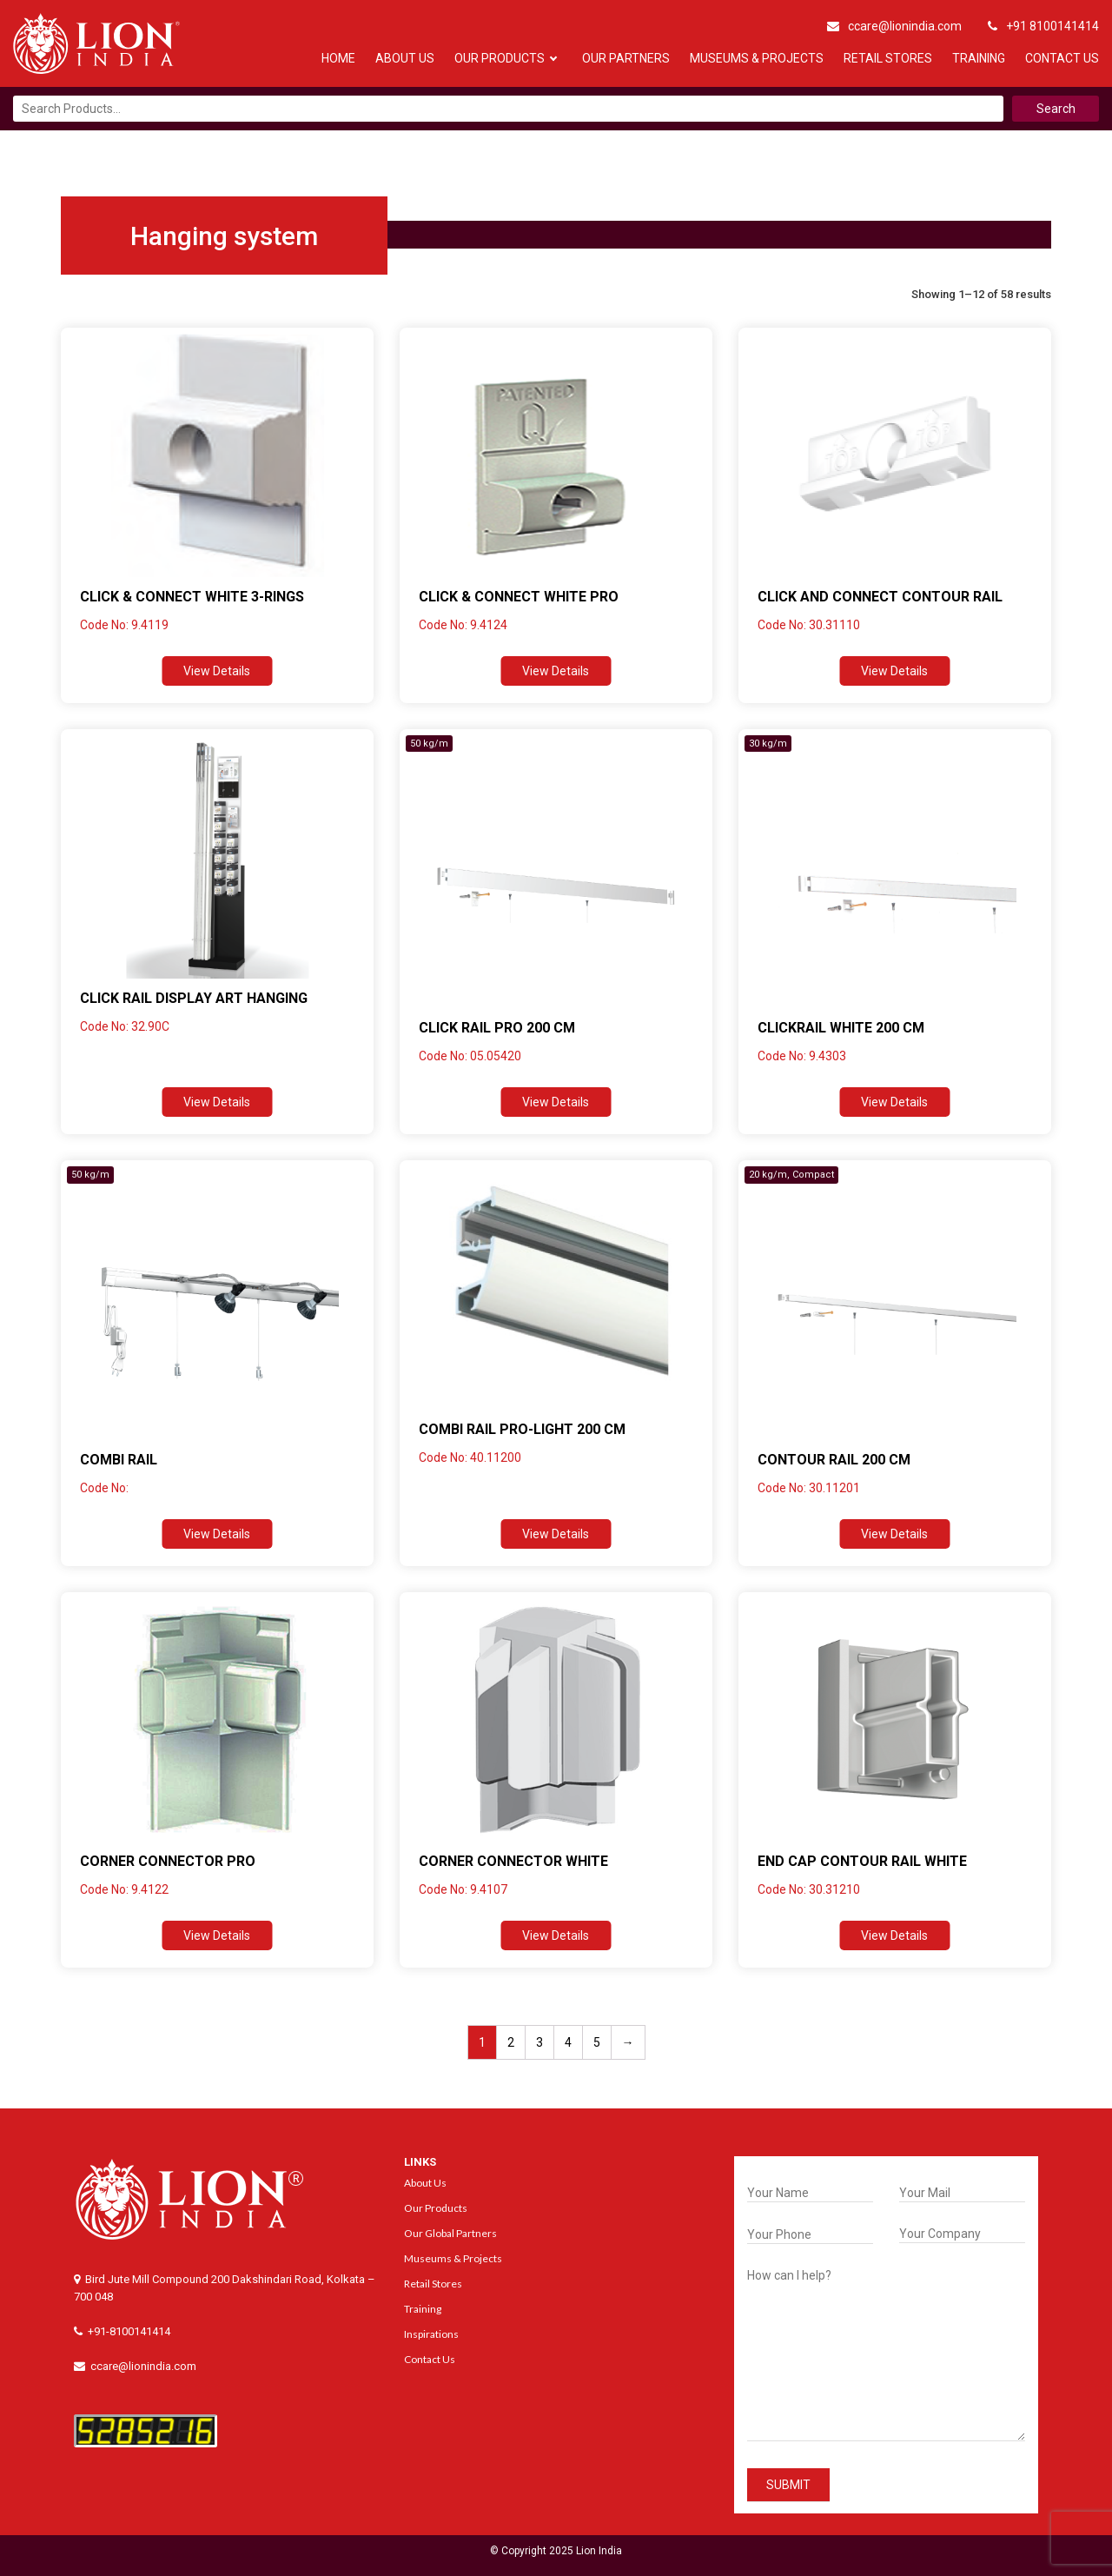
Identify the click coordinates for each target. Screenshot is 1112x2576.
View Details (216, 671)
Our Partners (626, 58)
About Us (404, 58)
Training (978, 58)
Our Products (499, 58)
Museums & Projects (757, 58)
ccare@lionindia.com (894, 26)
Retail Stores (888, 58)
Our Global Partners (450, 2233)
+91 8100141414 (1043, 26)
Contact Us (1062, 58)
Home (338, 58)
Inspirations (431, 2333)
